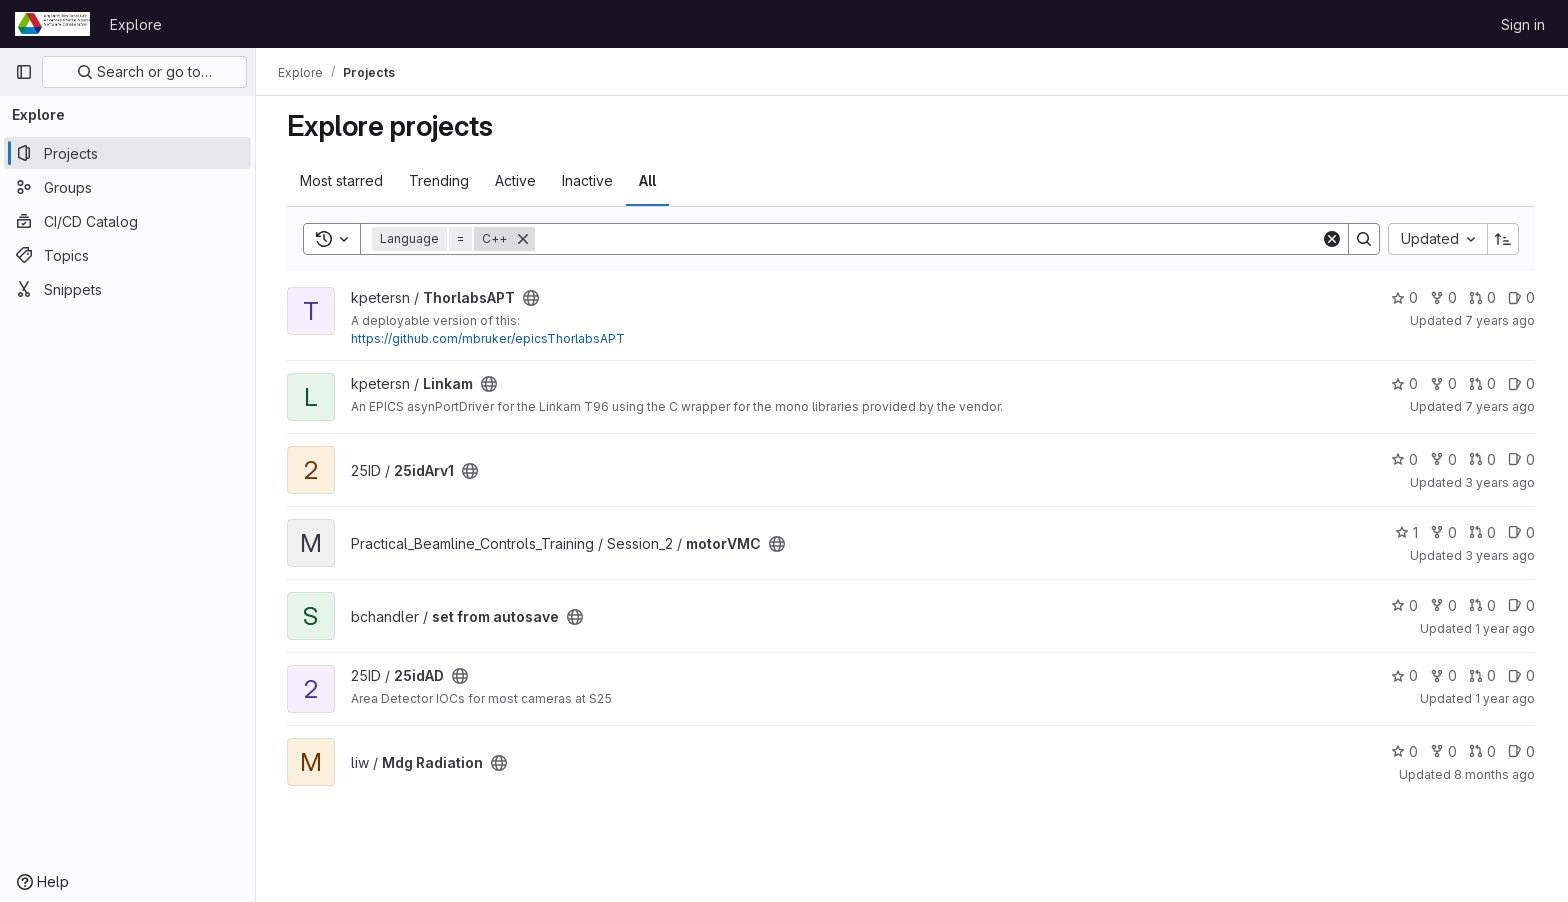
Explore (136, 24)
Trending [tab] (440, 180)
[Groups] (127, 187)
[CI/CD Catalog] (127, 221)
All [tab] (648, 180)
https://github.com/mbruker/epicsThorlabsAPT (489, 338)
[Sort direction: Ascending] (1504, 239)
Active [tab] (516, 180)
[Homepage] (52, 24)
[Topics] (127, 255)
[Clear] (1333, 239)
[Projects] (127, 153)
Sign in (1523, 24)
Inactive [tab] (588, 180)
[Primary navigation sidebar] (24, 72)
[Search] (929, 239)
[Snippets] (127, 289)
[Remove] (524, 239)
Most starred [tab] (342, 180)
